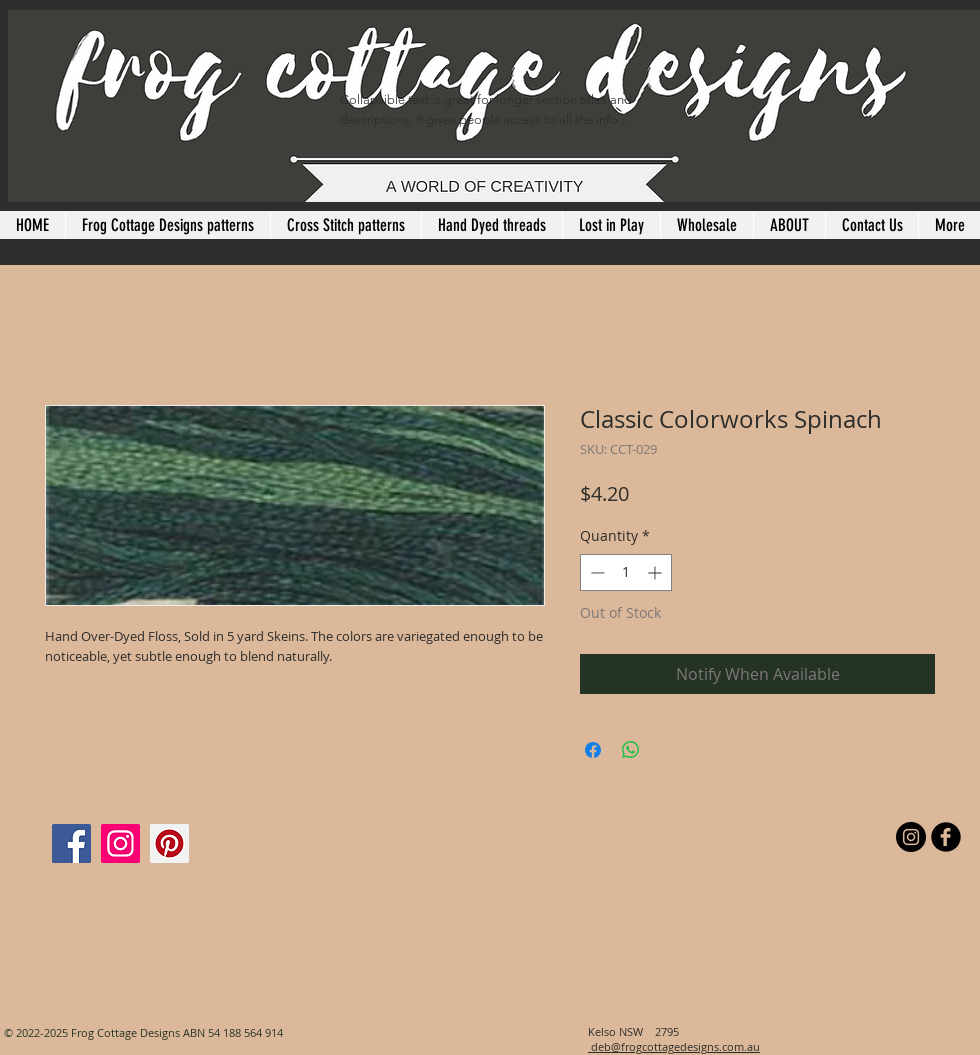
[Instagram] (120, 843)
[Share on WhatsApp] (631, 750)
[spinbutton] (626, 572)
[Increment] (656, 572)
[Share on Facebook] (593, 750)
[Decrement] (595, 572)
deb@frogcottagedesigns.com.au (674, 1046)
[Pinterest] (169, 843)
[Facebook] (71, 843)
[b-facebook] (946, 837)
